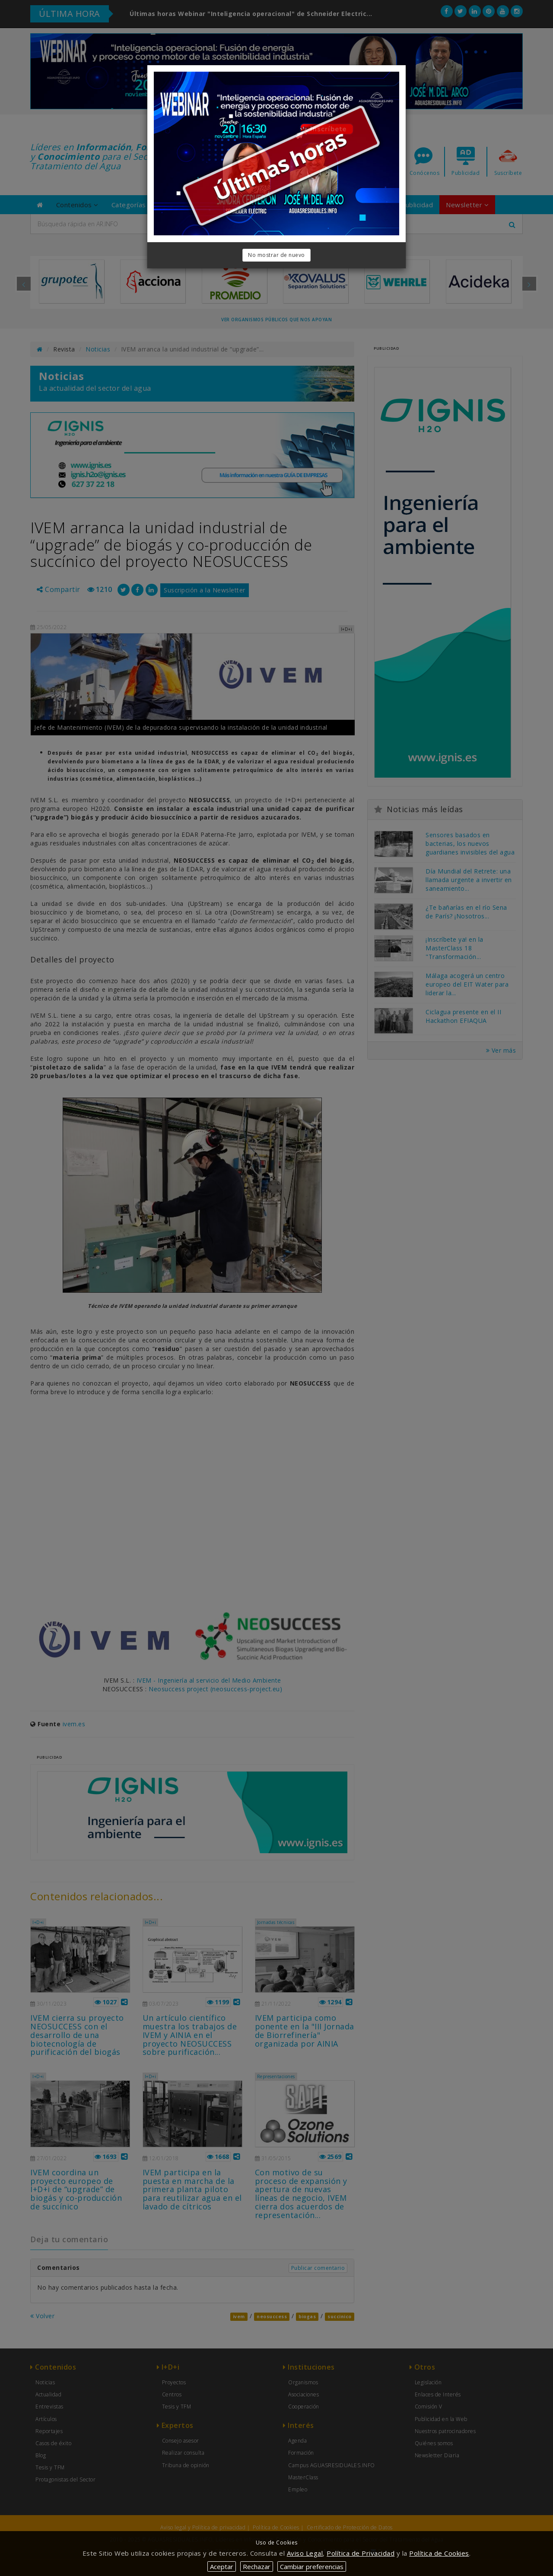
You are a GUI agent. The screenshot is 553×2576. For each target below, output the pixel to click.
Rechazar (256, 2566)
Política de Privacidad (360, 2553)
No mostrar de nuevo (276, 255)
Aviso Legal (305, 2553)
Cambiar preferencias (311, 2566)
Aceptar (221, 2566)
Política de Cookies (439, 2553)
